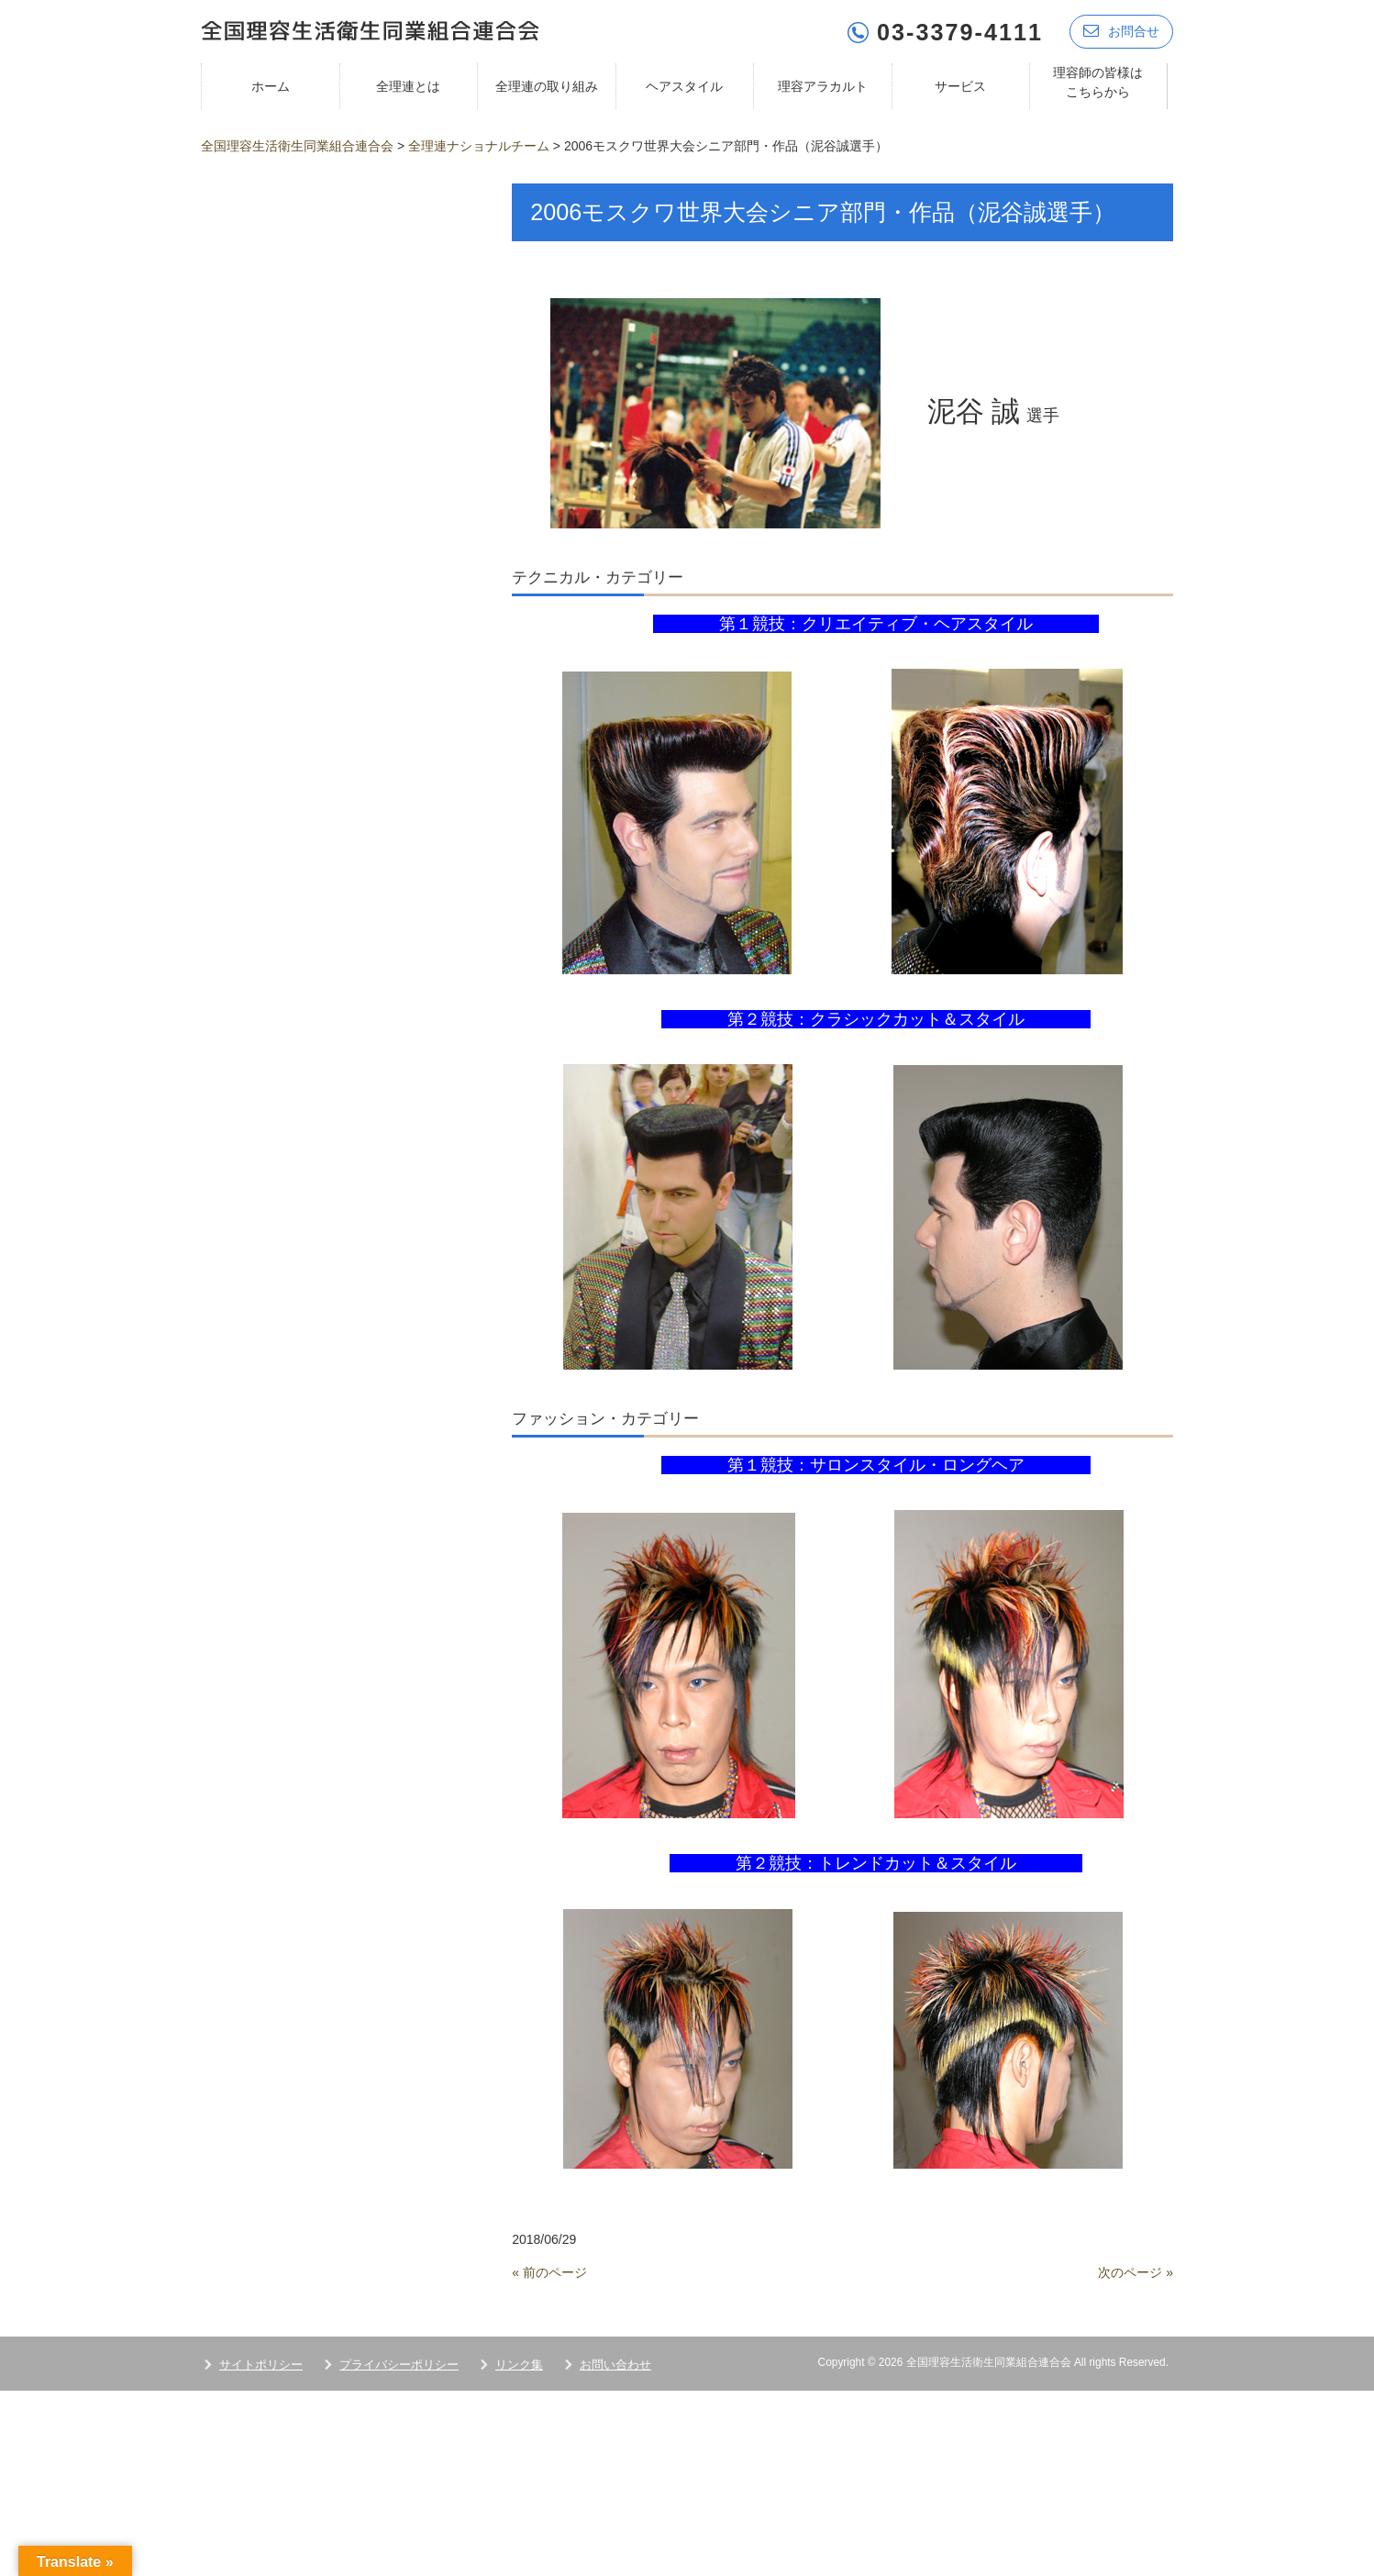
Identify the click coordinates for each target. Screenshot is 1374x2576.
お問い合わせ (615, 2363)
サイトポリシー (261, 2363)
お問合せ (1121, 30)
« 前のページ (549, 2270)
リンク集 (519, 2363)
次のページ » (1135, 2270)
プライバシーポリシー (399, 2363)
